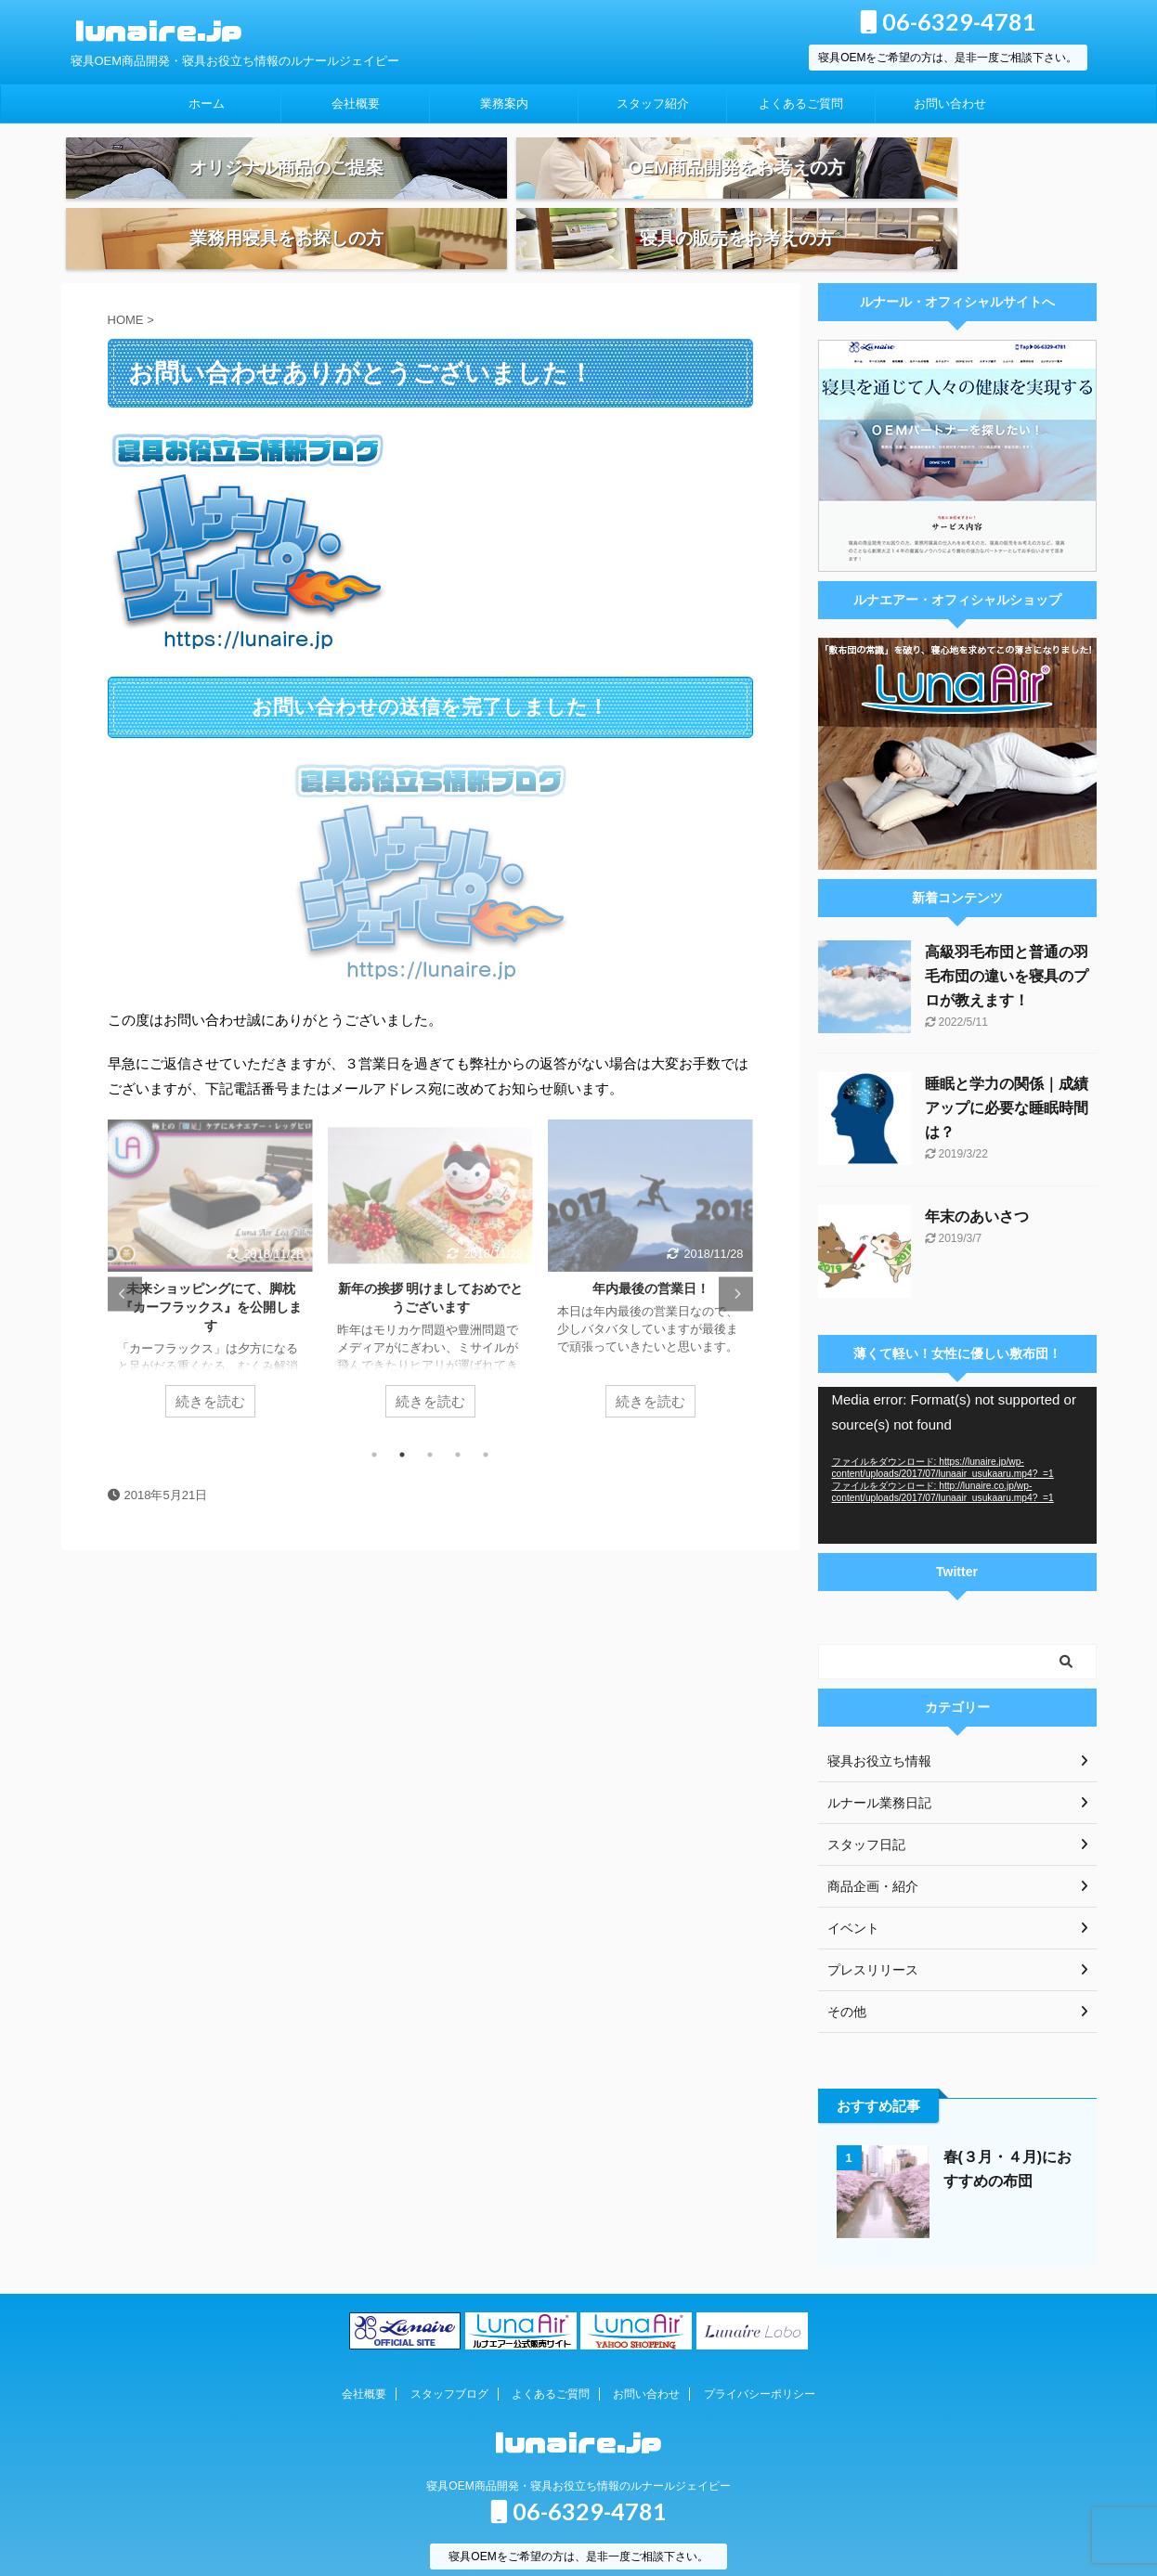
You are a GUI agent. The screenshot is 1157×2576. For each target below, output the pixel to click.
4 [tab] (457, 1415)
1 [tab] (374, 1415)
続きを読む (210, 1362)
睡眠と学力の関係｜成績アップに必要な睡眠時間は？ (1006, 1069)
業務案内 (504, 103)
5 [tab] (485, 1415)
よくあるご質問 (801, 103)
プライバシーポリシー (759, 2355)
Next (736, 1254)
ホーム (206, 103)
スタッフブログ (449, 2355)
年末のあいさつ (977, 1177)
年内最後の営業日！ (650, 1249)
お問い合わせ (950, 103)
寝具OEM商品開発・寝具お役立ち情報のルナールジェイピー (578, 2446)
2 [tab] (402, 1415)
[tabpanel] (210, 1239)
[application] (957, 1426)
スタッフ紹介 (653, 103)
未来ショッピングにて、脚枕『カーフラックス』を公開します (210, 1268)
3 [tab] (430, 1415)
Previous (125, 1254)
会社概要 (356, 103)
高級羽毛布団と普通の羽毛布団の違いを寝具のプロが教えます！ (1006, 937)
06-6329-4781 (948, 21)
